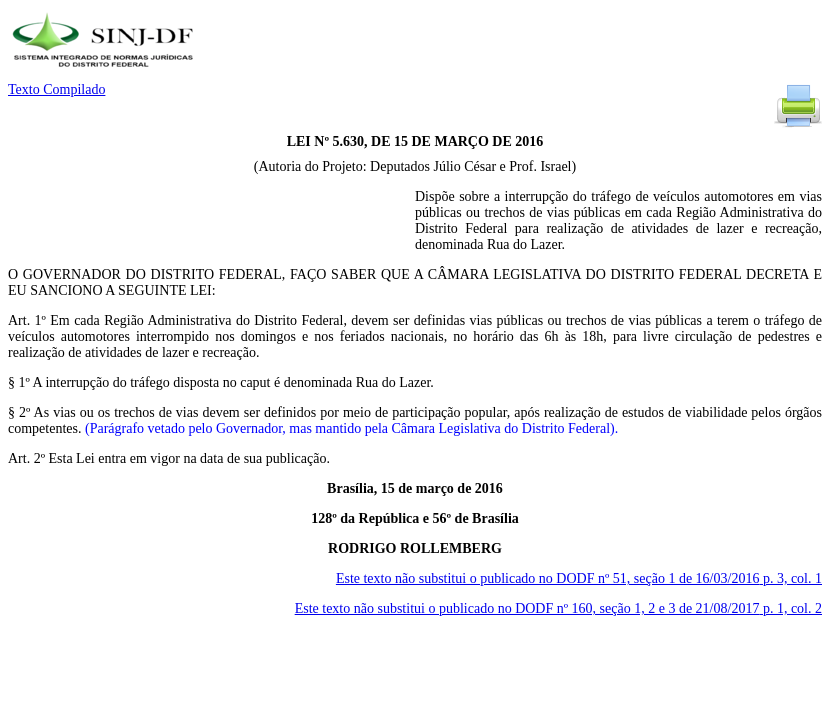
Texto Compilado (56, 89)
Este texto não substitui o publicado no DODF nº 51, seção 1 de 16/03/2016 (579, 578)
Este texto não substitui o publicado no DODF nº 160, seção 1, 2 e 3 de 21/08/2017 (558, 608)
